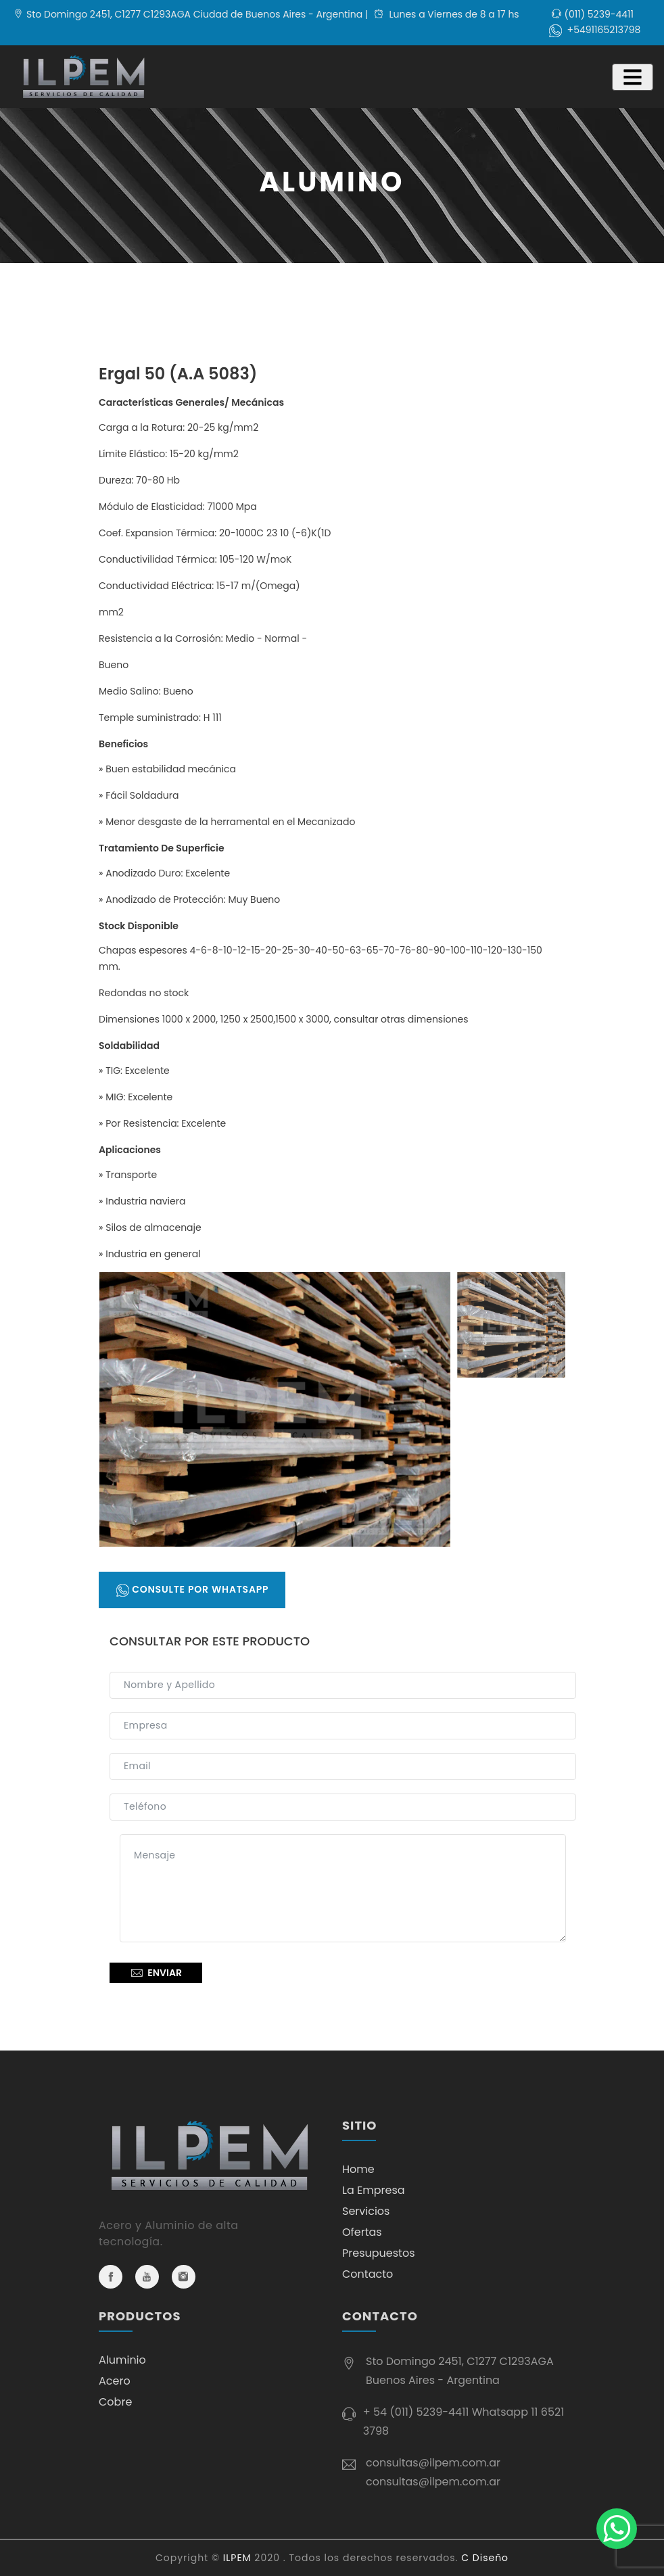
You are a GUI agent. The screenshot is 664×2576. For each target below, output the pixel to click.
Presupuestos (378, 2253)
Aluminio (122, 2360)
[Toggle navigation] (632, 77)
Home (358, 2169)
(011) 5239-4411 (599, 14)
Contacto (367, 2274)
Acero (115, 2381)
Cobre (115, 2402)
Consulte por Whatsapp (192, 1590)
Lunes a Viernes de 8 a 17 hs (446, 14)
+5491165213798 (604, 30)
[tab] (511, 1406)
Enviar (156, 1973)
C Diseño (484, 2558)
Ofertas (362, 2232)
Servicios (365, 2211)
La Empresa (373, 2190)
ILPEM (237, 2558)
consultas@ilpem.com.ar (433, 2462)
